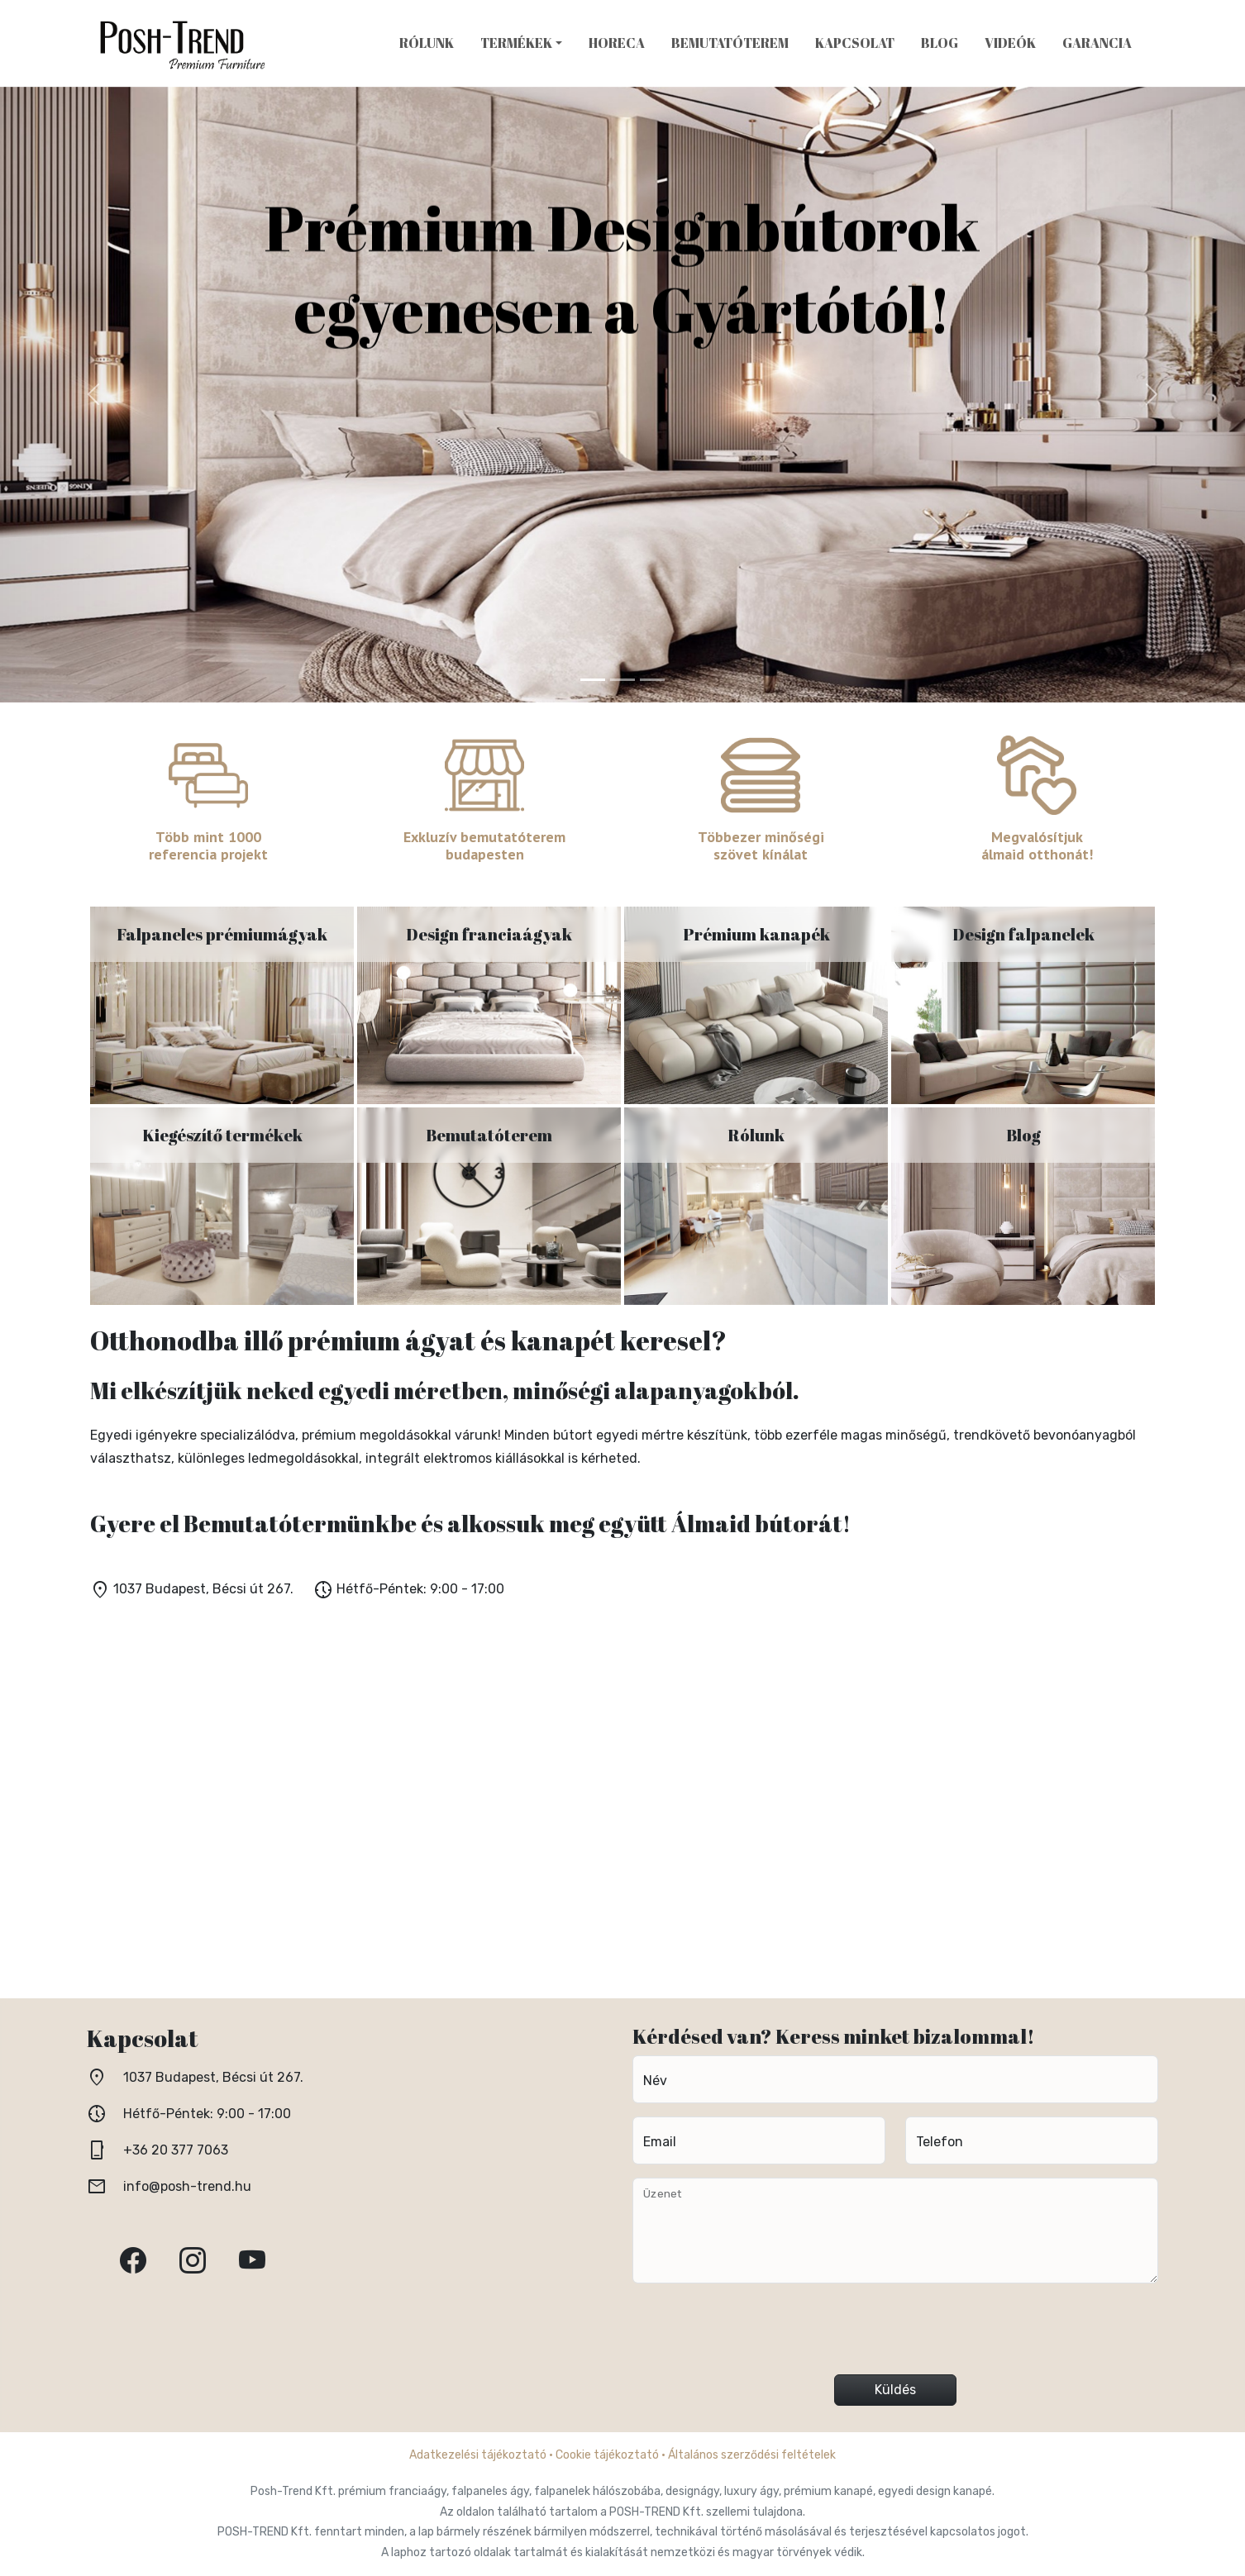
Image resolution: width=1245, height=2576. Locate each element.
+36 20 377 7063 (175, 2150)
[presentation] (895, 2335)
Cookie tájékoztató (607, 2455)
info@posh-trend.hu (187, 2186)
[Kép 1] (592, 679)
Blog (939, 43)
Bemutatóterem (730, 43)
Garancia (1097, 43)
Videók (1010, 43)
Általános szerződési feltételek (752, 2455)
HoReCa (617, 43)
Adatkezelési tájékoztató (477, 2455)
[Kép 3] (652, 679)
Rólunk (426, 43)
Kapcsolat (854, 43)
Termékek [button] (516, 43)
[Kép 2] (622, 679)
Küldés (895, 2389)
